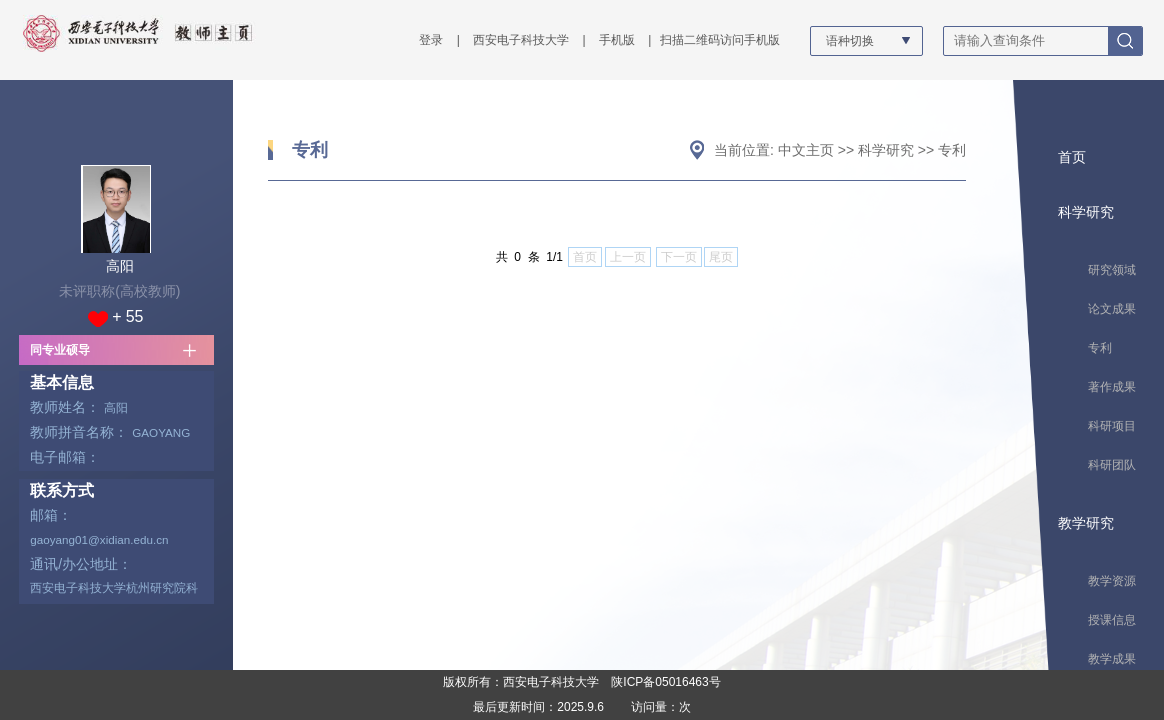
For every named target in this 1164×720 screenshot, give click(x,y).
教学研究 (1086, 523)
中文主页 (806, 150)
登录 (431, 40)
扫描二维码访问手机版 (720, 40)
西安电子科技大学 (521, 40)
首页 (1072, 157)
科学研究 (886, 150)
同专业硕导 (60, 350)
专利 (310, 150)
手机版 (617, 40)
